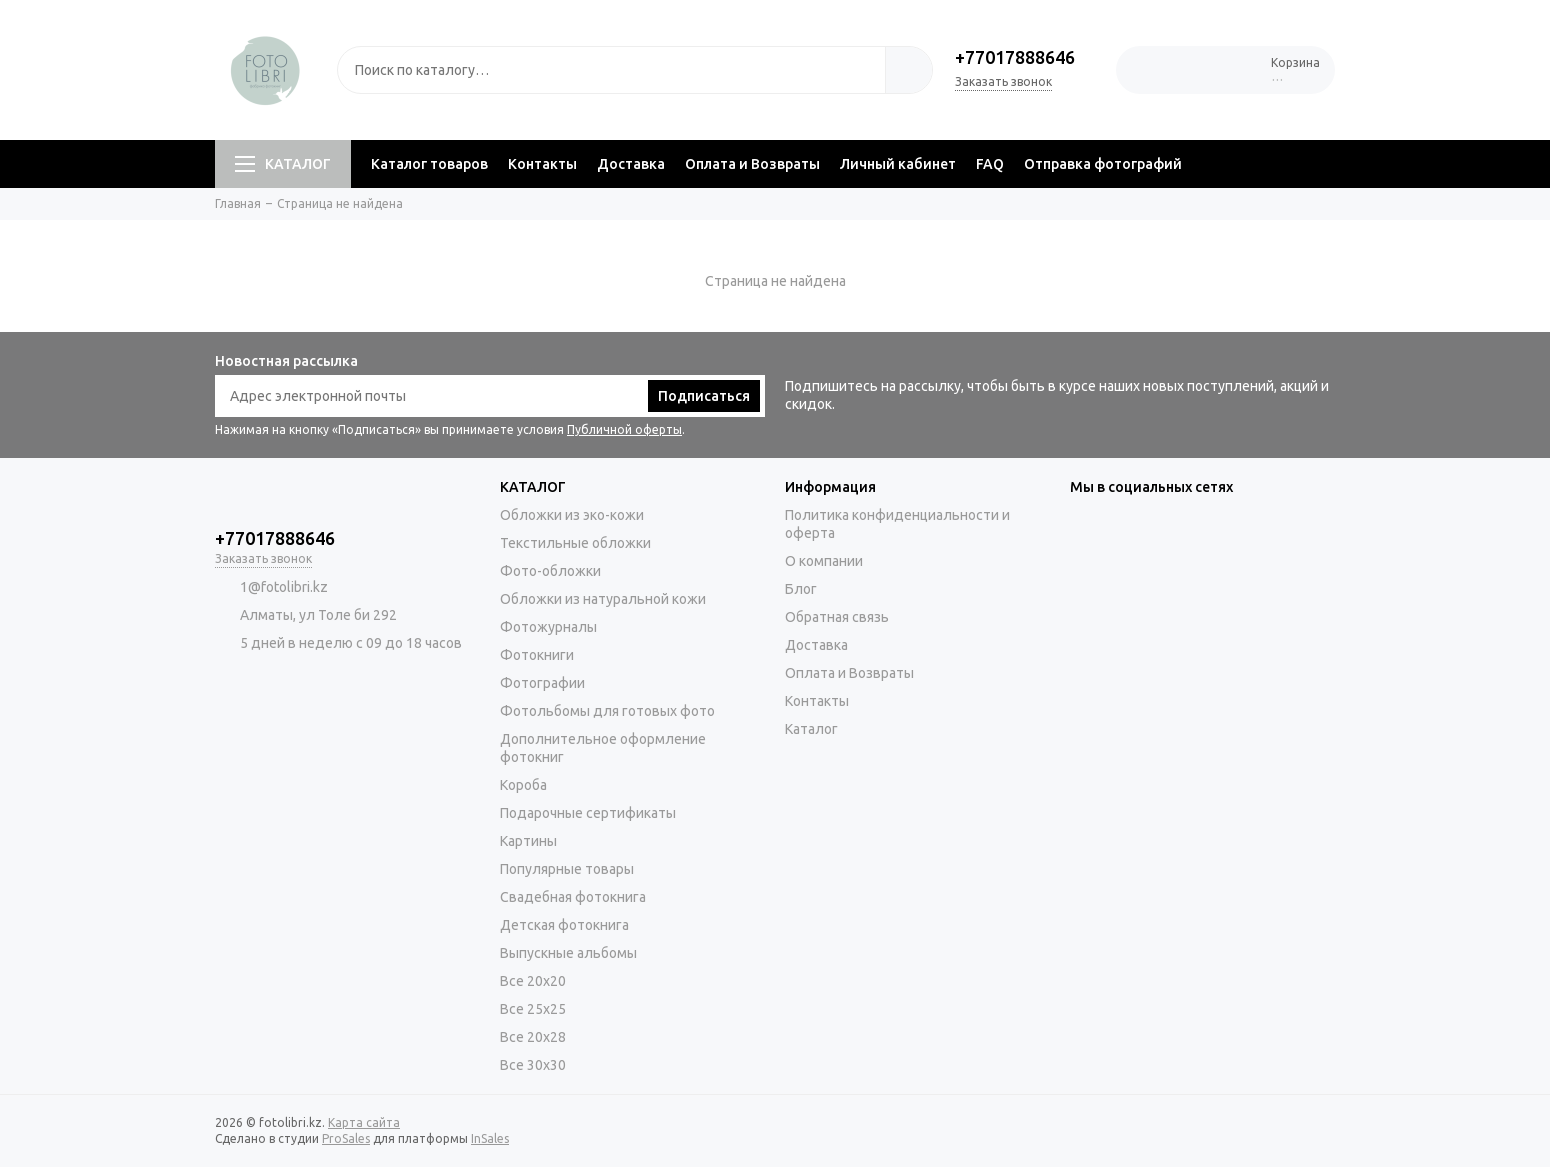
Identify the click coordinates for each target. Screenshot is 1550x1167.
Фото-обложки (550, 571)
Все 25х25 (533, 1009)
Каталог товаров (429, 164)
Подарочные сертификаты (588, 813)
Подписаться (704, 396)
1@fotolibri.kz (284, 587)
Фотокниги (537, 655)
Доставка (631, 164)
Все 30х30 (533, 1065)
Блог (801, 589)
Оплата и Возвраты (752, 164)
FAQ (990, 164)
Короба (523, 785)
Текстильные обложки (575, 543)
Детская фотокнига (564, 925)
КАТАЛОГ (283, 164)
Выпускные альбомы (568, 953)
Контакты (542, 164)
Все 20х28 (533, 1037)
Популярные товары (567, 869)
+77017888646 (1015, 57)
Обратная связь (837, 617)
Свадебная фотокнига (573, 897)
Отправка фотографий (1103, 164)
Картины (528, 841)
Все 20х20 (533, 981)
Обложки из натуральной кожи (603, 599)
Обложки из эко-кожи (572, 515)
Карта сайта (364, 1122)
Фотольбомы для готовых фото (607, 711)
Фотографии (542, 683)
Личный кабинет (898, 164)
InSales (490, 1138)
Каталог (811, 729)
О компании (824, 561)
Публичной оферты (624, 429)
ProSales (346, 1138)
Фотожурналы (548, 627)
